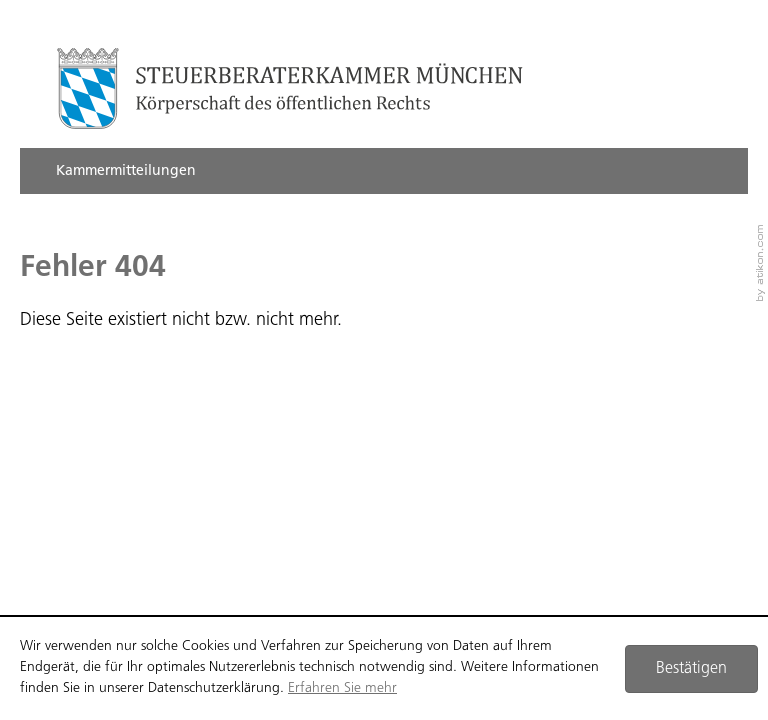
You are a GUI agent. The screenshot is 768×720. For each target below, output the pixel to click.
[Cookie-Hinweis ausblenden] (691, 669)
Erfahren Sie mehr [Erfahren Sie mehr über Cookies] (342, 688)
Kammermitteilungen (126, 171)
